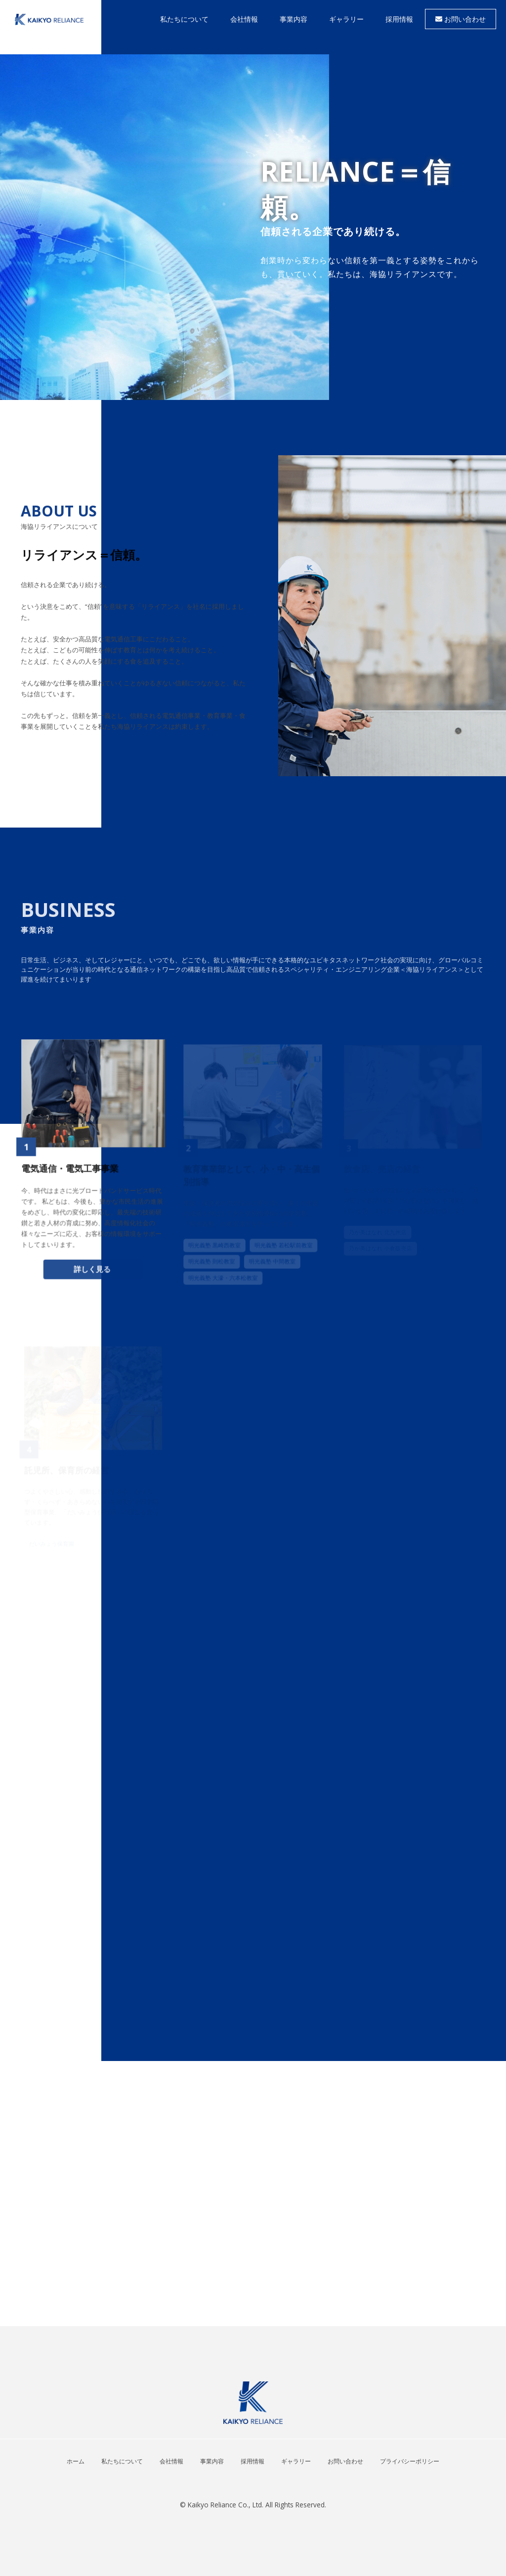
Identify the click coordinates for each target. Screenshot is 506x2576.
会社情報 (171, 2461)
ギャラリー (296, 2461)
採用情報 (252, 2461)
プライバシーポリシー (409, 2461)
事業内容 (212, 2461)
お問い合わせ (460, 19)
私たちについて (122, 2461)
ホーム (75, 2461)
